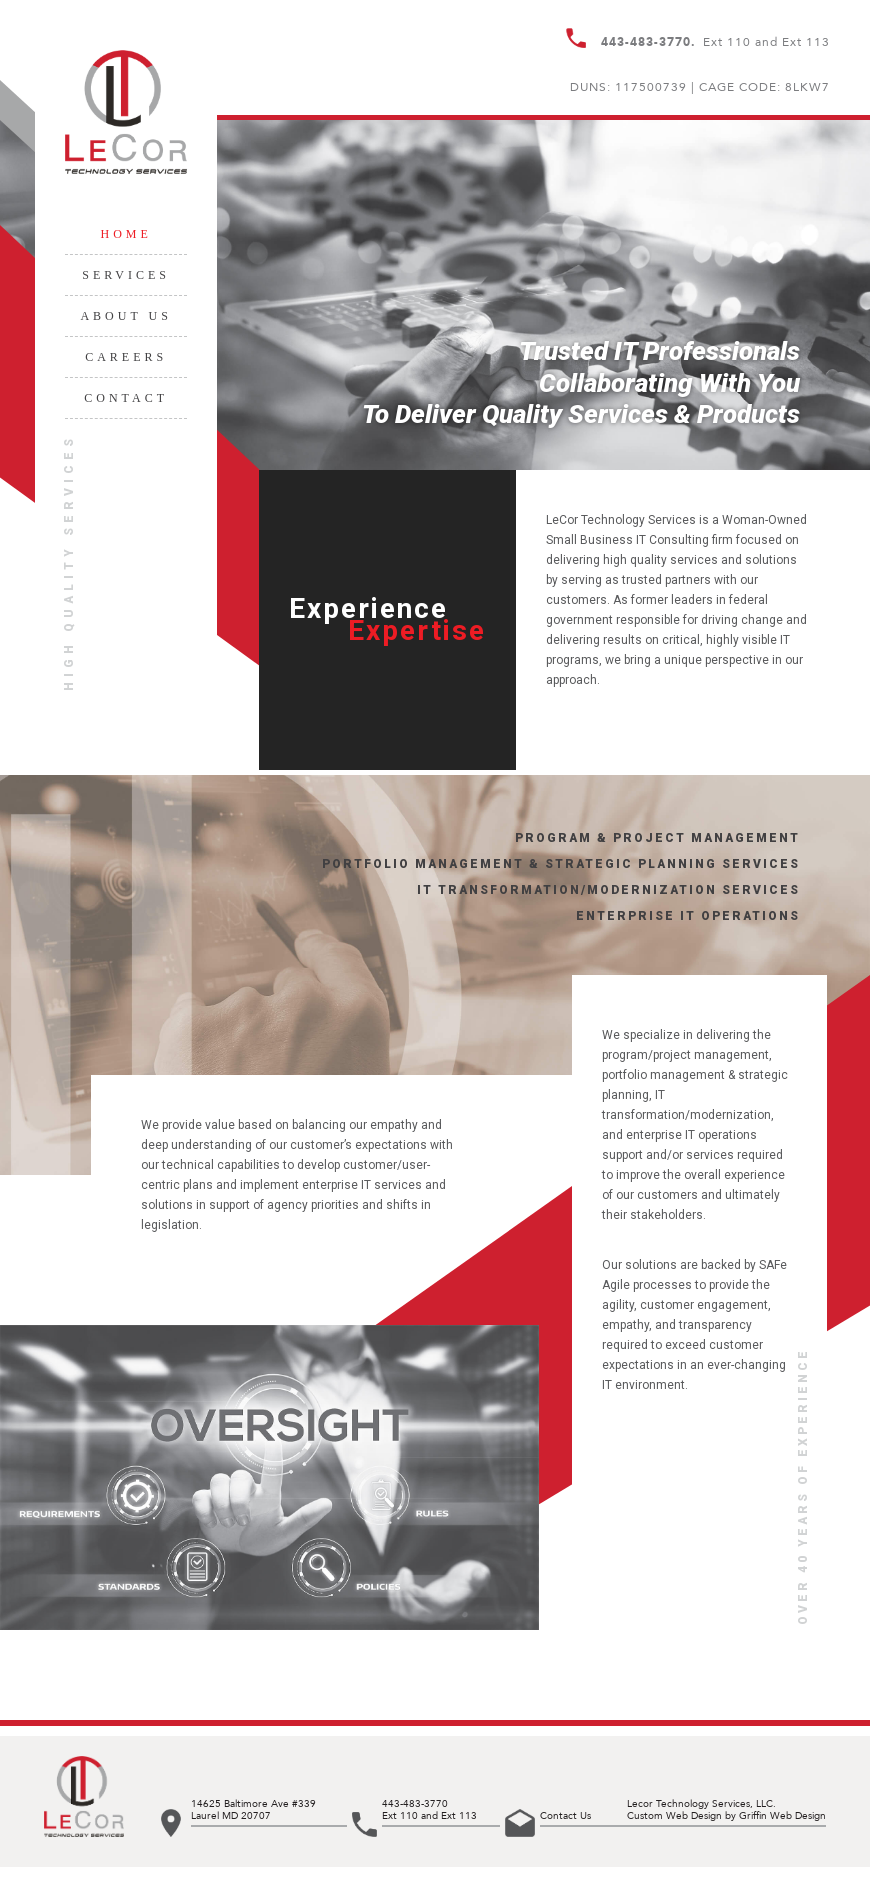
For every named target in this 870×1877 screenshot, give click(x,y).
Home (125, 234)
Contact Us (565, 1816)
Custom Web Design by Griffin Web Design (726, 1816)
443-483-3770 (415, 1804)
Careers (126, 357)
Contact (126, 398)
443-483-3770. (648, 42)
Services (126, 275)
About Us (125, 316)
